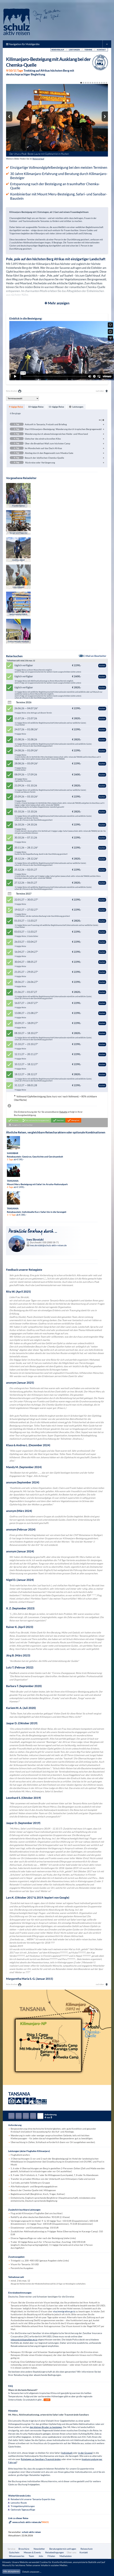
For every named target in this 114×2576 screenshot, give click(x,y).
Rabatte (63, 1111)
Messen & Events (32, 2552)
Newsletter (39, 2548)
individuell (67, 2452)
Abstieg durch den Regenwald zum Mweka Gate (41, 452)
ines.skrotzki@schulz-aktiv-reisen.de (48, 1245)
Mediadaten (66, 2556)
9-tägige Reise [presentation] (16, 406)
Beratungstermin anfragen (62, 2548)
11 (104, 82)
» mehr (47, 2400)
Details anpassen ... (31, 2571)
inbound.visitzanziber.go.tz (24, 2339)
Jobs (41, 2556)
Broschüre (24, 2548)
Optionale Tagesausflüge (23, 2509)
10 (102, 82)
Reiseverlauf (58, 50)
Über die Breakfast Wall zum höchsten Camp (40, 443)
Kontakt (101, 50)
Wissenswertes (16, 2556)
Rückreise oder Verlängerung (32, 462)
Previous (9, 116)
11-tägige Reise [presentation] (56, 406)
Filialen (51, 2556)
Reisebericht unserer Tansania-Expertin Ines (33, 2499)
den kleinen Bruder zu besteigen (46, 2427)
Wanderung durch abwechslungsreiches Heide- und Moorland (49, 433)
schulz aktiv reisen (31, 2532)
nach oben (100, 391)
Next (105, 116)
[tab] (16, 407)
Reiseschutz (87, 2548)
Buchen (102, 666)
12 (106, 82)
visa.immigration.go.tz (64, 2311)
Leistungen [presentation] (76, 406)
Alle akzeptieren (11, 2571)
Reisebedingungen (54, 2552)
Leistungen (74, 50)
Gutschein (14, 2552)
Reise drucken (11, 391)
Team (31, 2556)
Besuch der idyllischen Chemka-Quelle (37, 457)
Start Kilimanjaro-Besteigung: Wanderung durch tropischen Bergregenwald (56, 429)
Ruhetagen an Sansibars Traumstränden (41, 2459)
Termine (88, 50)
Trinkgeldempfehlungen (23, 2506)
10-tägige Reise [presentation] (35, 406)
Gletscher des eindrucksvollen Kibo (35, 438)
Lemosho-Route (19, 2502)
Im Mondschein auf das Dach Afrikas (36, 448)
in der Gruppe (85, 2452)
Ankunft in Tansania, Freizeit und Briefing (38, 424)
